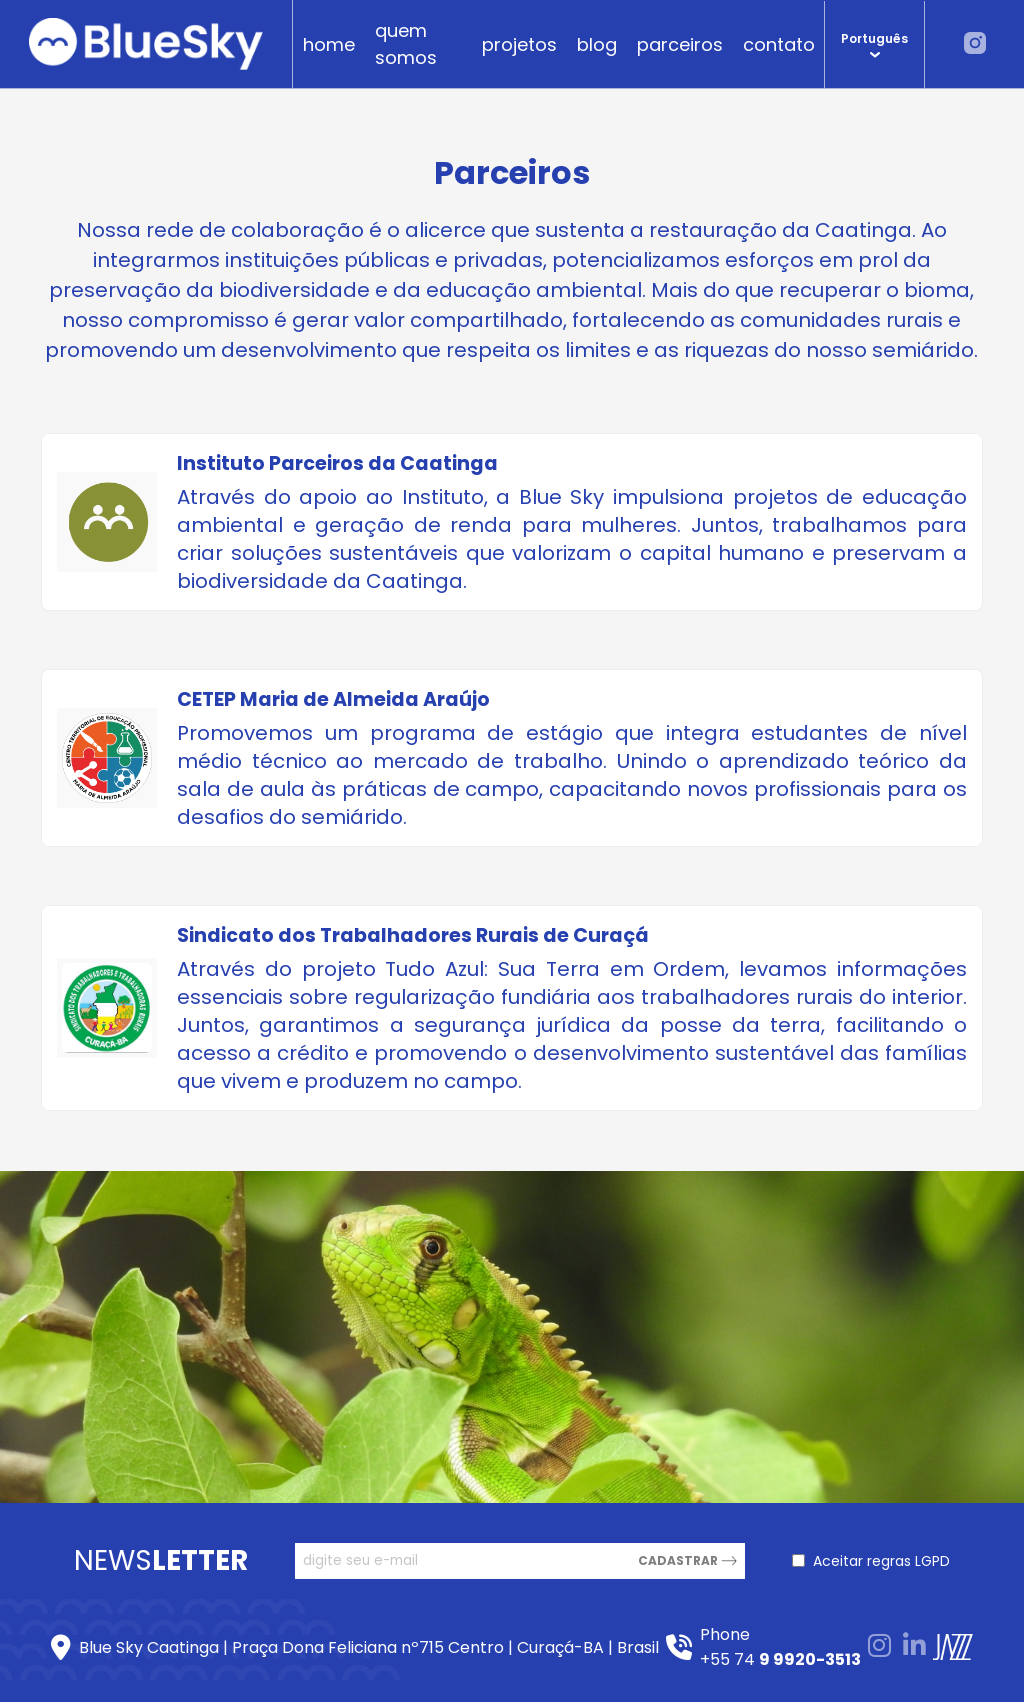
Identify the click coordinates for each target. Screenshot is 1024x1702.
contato (779, 44)
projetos (519, 44)
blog (597, 44)
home (329, 44)
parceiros (680, 44)
